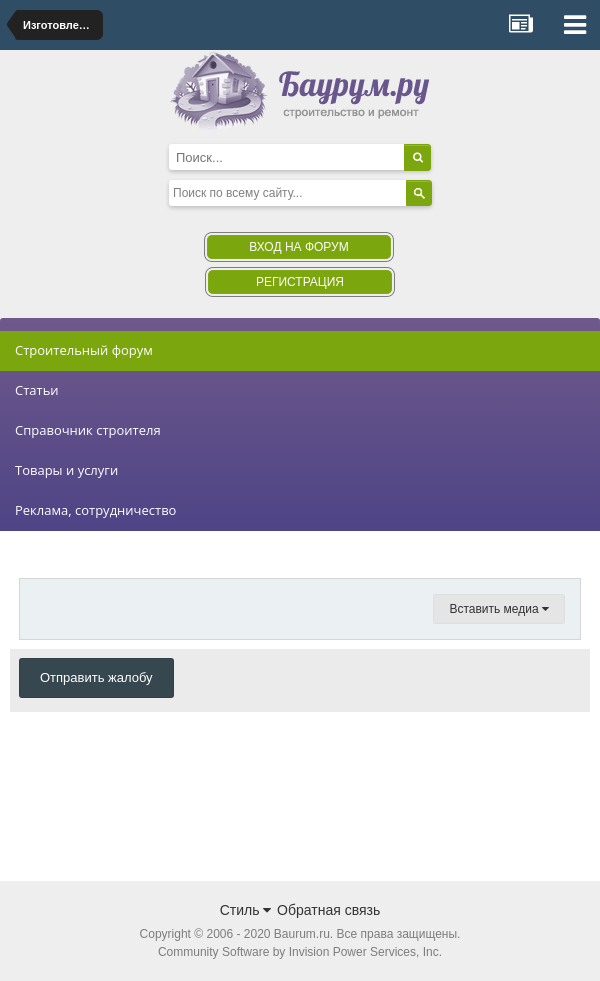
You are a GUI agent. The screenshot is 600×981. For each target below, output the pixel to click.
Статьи (37, 390)
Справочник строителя (88, 430)
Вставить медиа (499, 609)
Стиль (246, 910)
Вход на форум (298, 247)
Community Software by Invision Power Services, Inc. (300, 952)
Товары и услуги (66, 470)
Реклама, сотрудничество (95, 510)
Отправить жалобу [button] (96, 677)
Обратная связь (328, 910)
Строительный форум (84, 350)
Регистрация (300, 282)
